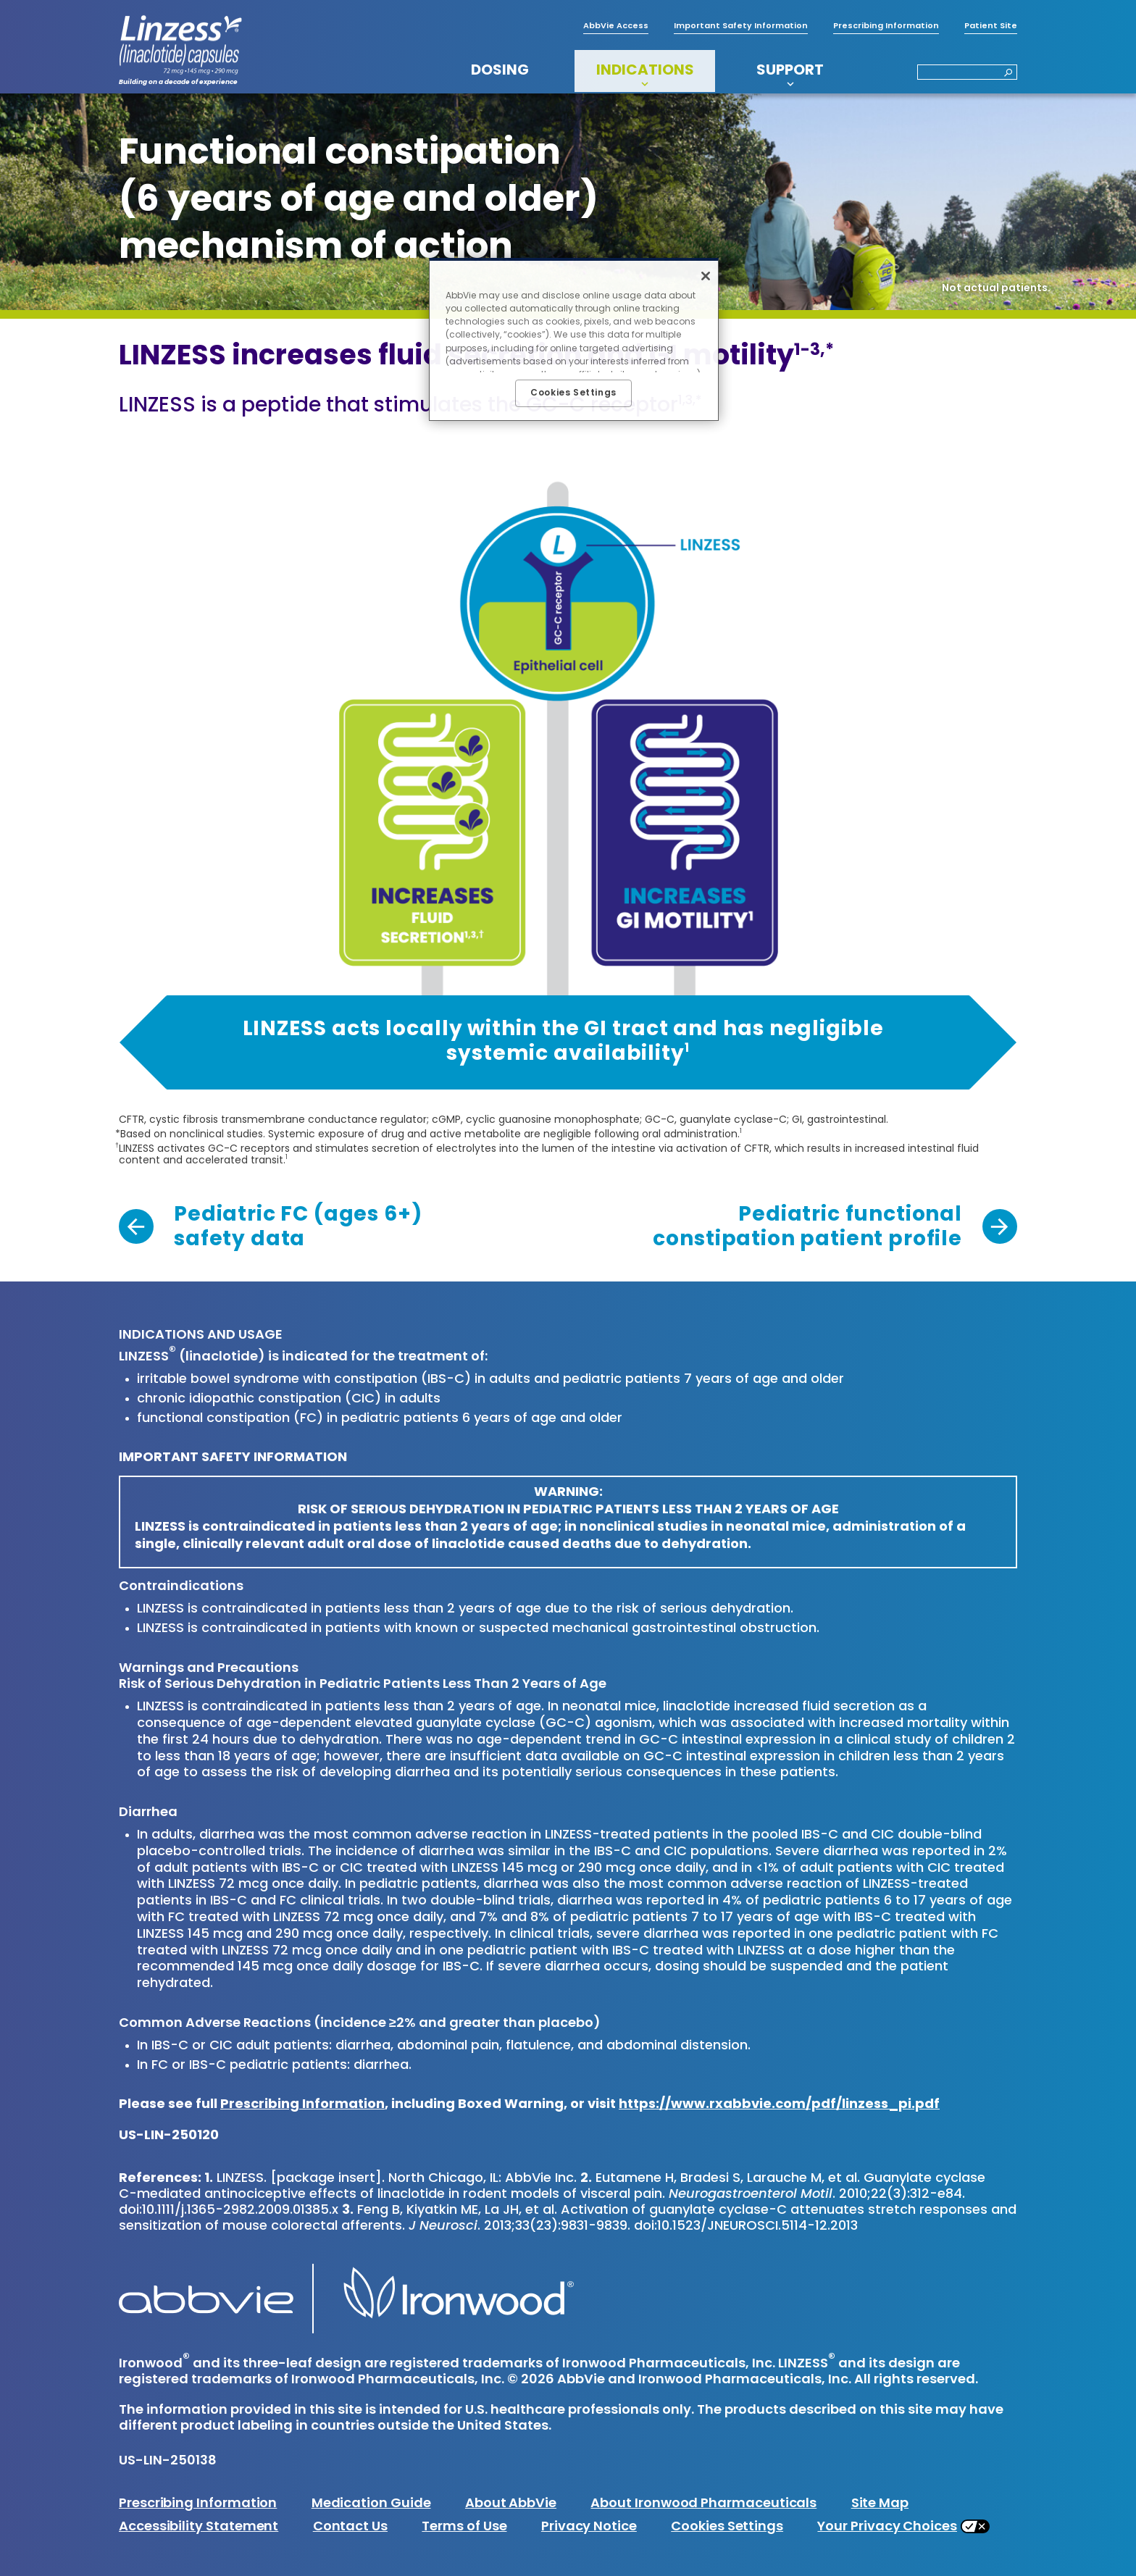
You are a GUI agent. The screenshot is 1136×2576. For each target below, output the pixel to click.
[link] (270, 1228)
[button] (1004, 73)
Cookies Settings (727, 2527)
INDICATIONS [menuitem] (645, 71)
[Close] (706, 276)
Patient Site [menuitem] (990, 26)
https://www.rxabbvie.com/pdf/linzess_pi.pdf (779, 2105)
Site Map (880, 2504)
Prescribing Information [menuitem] (886, 26)
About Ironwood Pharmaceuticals (703, 2504)
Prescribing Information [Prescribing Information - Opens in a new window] (198, 2504)
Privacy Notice (589, 2527)
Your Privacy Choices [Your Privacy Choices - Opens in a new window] (887, 2527)
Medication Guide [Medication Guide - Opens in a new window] (371, 2504)
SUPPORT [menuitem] (790, 71)
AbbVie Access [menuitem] (615, 26)
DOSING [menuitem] (500, 71)
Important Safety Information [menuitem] (741, 26)
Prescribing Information (302, 2105)
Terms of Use (464, 2527)
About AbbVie (510, 2504)
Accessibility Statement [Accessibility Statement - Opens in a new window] (198, 2527)
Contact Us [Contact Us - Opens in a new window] (350, 2527)
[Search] (967, 72)
